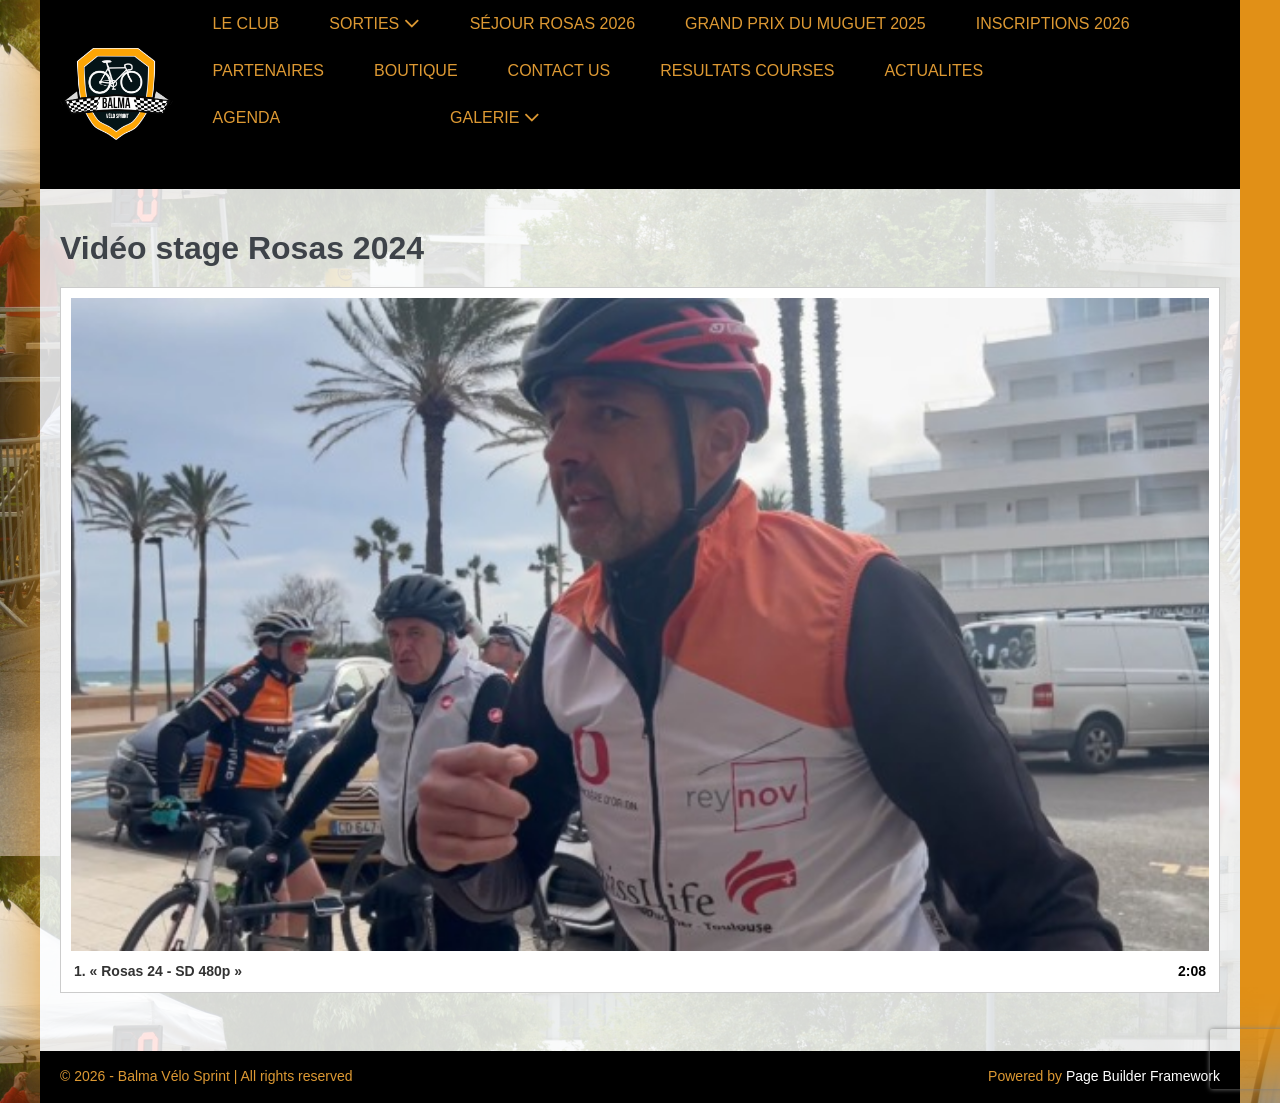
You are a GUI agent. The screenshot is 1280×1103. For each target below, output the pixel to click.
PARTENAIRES (268, 70)
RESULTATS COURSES (747, 70)
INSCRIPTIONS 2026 (1053, 23)
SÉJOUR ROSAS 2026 (552, 23)
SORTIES (374, 23)
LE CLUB (246, 23)
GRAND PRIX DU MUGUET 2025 (805, 23)
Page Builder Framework (1143, 1076)
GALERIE (495, 117)
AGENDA (247, 117)
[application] (640, 624)
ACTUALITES (933, 70)
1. (158, 971)
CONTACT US (559, 70)
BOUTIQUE (416, 70)
